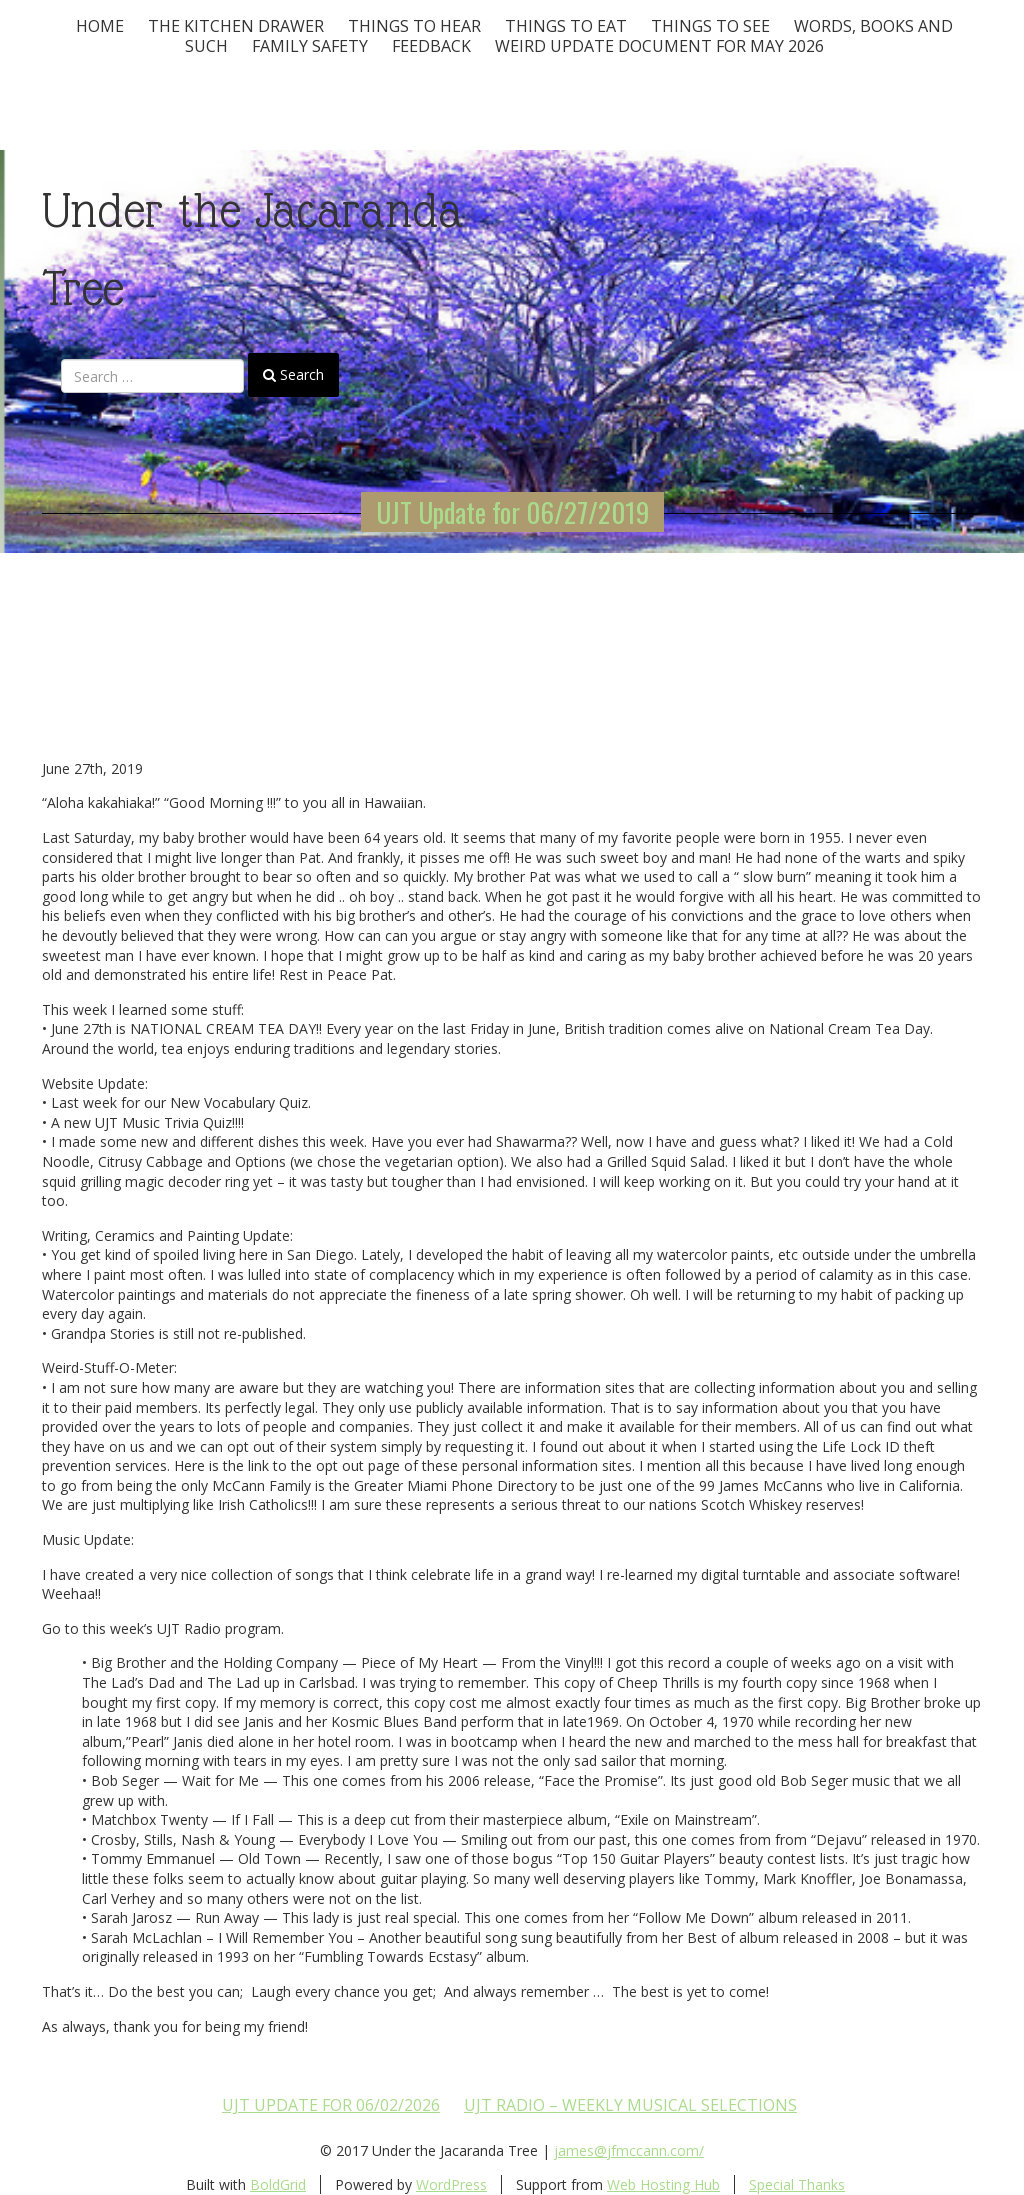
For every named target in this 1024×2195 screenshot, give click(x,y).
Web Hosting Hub (663, 2184)
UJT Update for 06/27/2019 (512, 512)
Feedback (431, 46)
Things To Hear (414, 26)
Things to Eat (566, 26)
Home (100, 26)
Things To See (710, 26)
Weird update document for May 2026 (659, 46)
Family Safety (310, 46)
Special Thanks (797, 2184)
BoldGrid (278, 2184)
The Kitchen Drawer (236, 26)
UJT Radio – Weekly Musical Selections (630, 2105)
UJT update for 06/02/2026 (331, 2105)
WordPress (451, 2184)
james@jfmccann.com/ (629, 2150)
